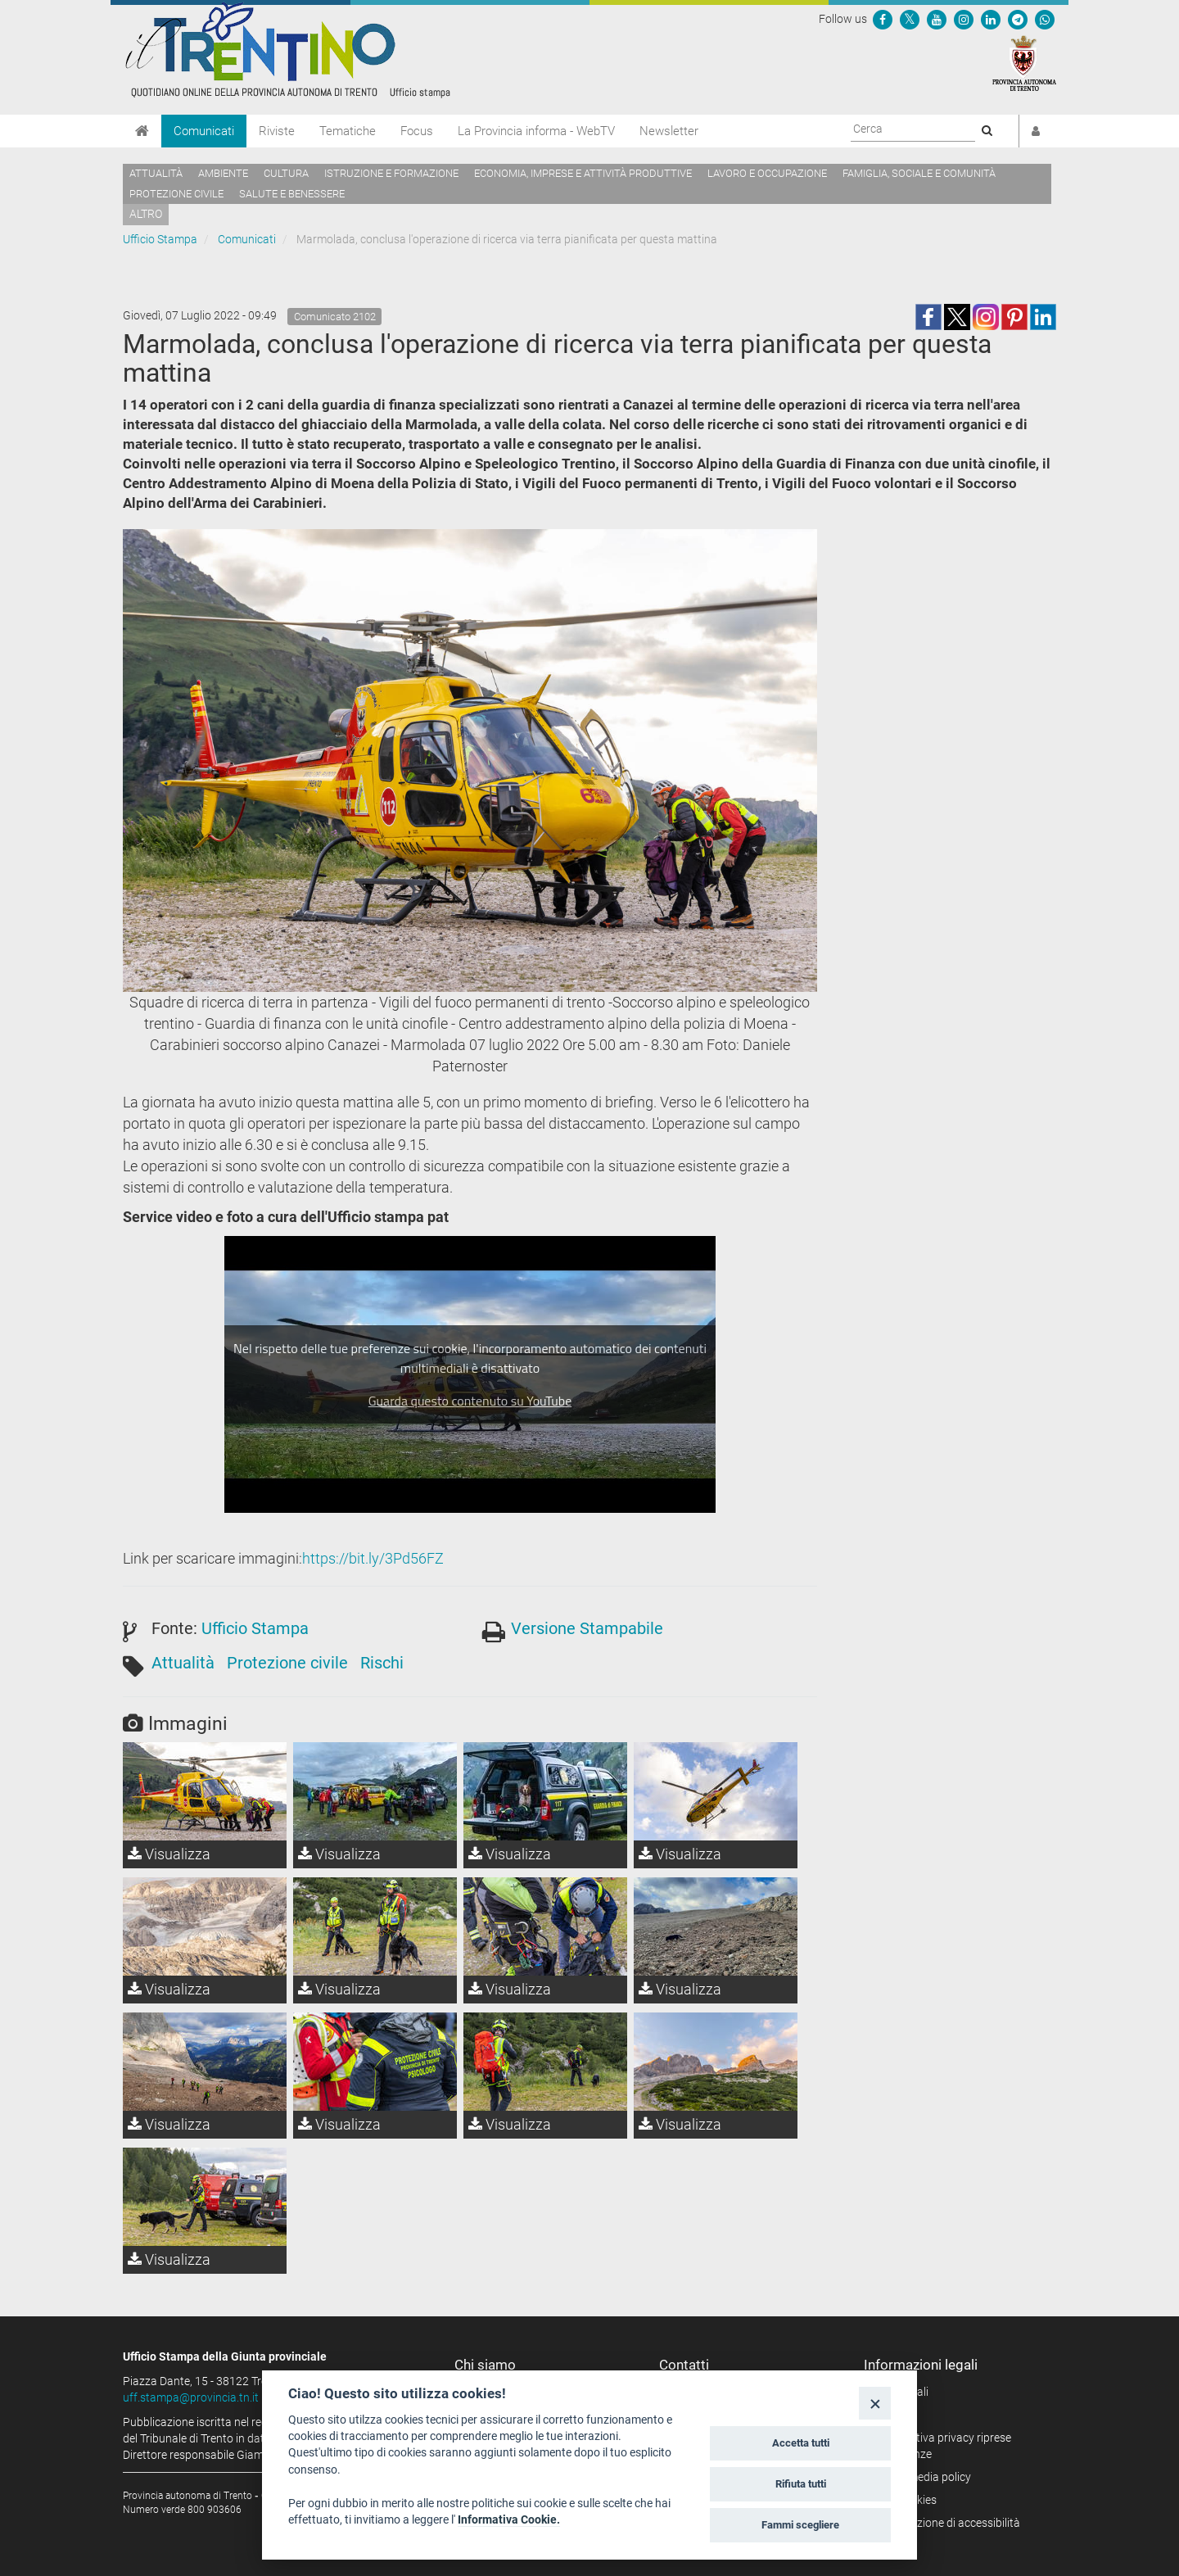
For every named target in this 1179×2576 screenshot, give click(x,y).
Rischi (382, 1663)
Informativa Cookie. (509, 2519)
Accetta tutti (800, 2443)
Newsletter (668, 131)
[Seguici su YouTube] (936, 18)
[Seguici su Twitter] (909, 18)
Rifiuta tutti (800, 2484)
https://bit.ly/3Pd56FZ (373, 1558)
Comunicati (204, 131)
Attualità (156, 173)
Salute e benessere (292, 194)
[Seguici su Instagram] (963, 18)
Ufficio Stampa (160, 239)
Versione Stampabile (587, 1628)
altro (145, 213)
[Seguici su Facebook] (882, 18)
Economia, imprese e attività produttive (583, 173)
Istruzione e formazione (391, 173)
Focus (416, 131)
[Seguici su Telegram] (1017, 18)
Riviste (277, 131)
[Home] (142, 131)
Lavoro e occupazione (767, 173)
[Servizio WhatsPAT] (1044, 18)
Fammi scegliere (800, 2525)
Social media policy (923, 2476)
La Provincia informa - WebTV (536, 131)
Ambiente (223, 173)
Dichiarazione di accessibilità (947, 2522)
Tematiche (347, 131)
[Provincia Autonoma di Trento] (1024, 62)
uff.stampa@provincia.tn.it (191, 2397)
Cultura (286, 173)
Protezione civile (176, 194)
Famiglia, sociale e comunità (919, 173)
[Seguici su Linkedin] (990, 18)
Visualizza (169, 1854)
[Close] (875, 2403)
